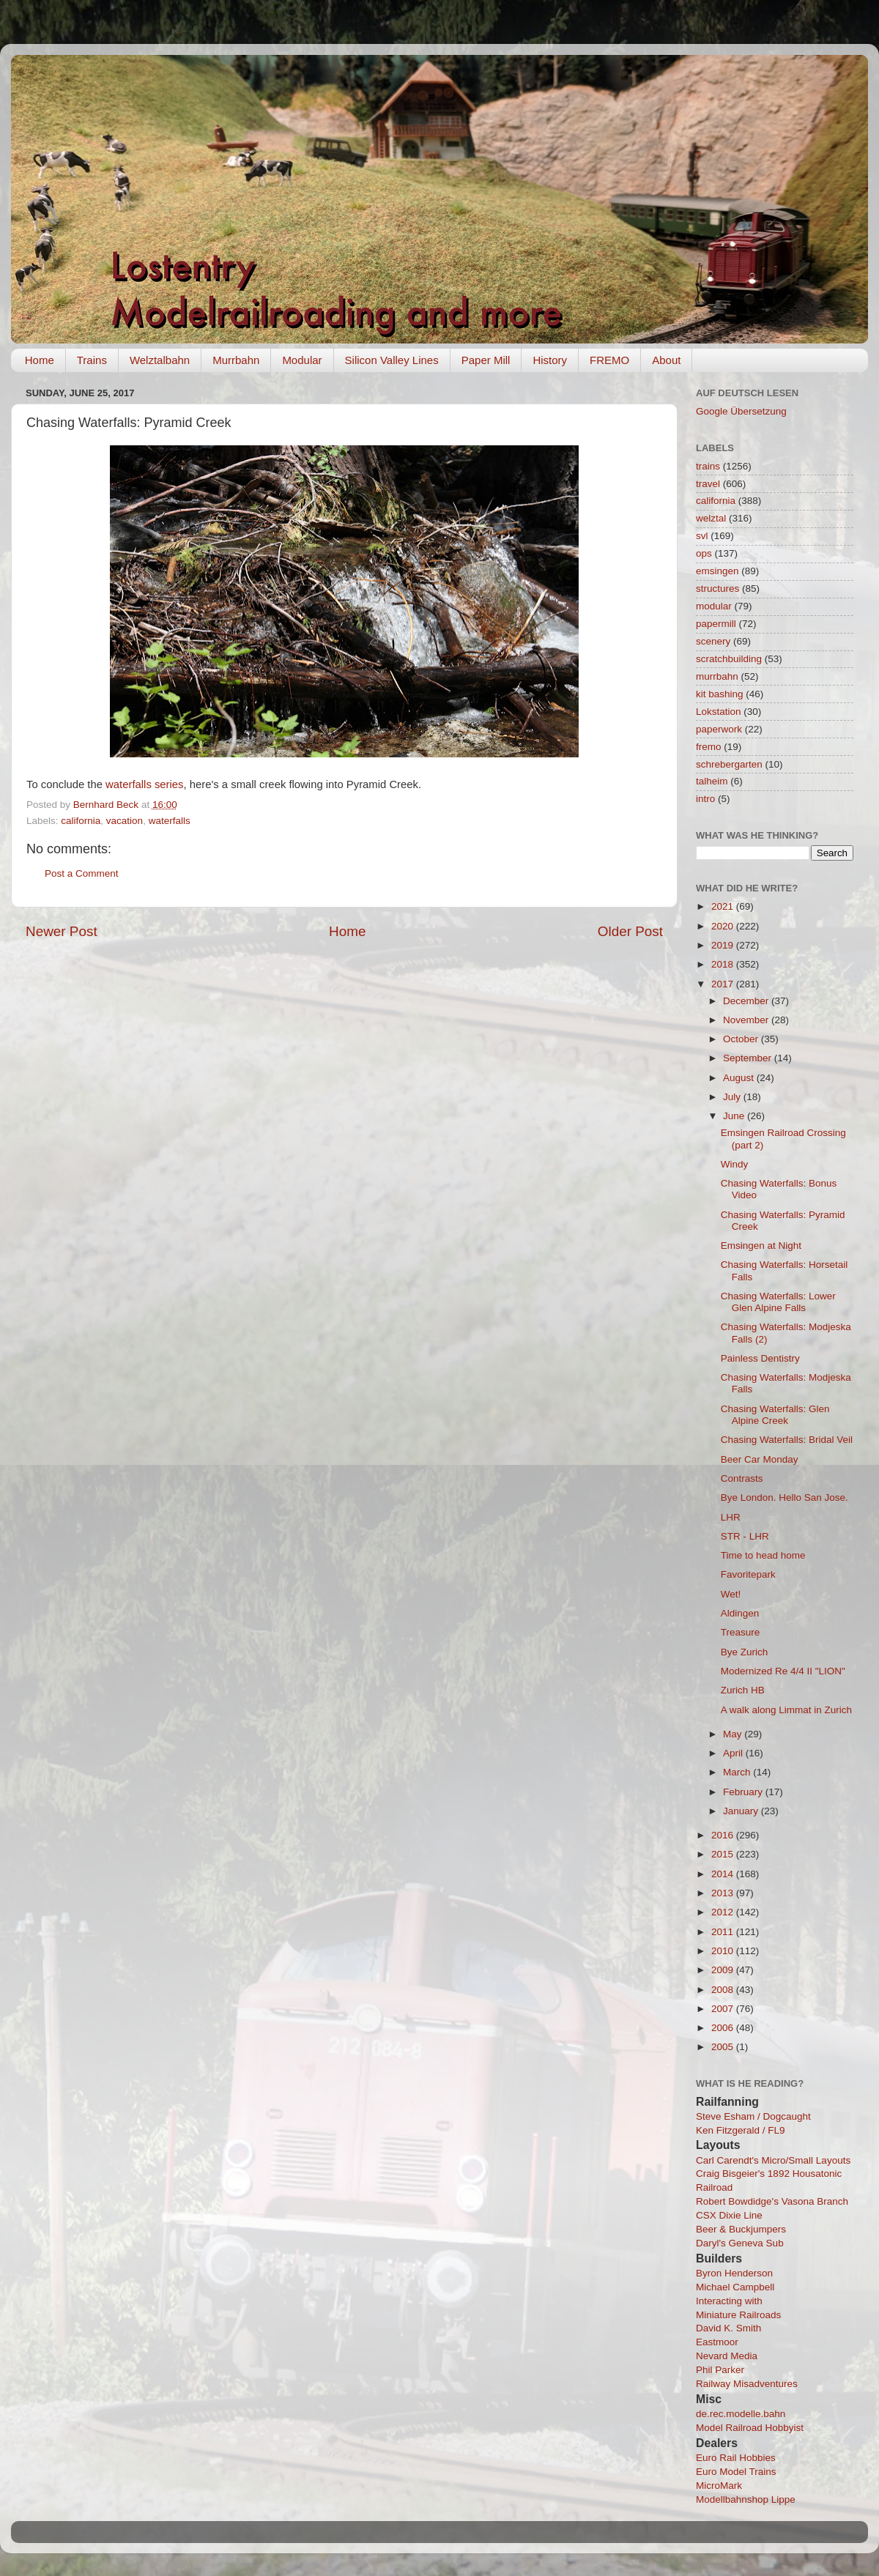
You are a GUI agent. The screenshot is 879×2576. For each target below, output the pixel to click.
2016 (723, 1835)
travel (708, 483)
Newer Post (61, 931)
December (747, 1000)
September (748, 1058)
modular (714, 606)
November (747, 1019)
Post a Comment (82, 873)
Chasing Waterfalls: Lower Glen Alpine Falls (778, 1302)
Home (39, 360)
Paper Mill (486, 360)
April (734, 1753)
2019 (723, 945)
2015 (723, 1854)
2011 (723, 1931)
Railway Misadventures (747, 2383)
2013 (723, 1893)
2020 (723, 926)
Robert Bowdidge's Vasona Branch (772, 2201)
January (742, 1810)
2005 (723, 2046)
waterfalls (169, 820)
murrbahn (717, 676)
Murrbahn (235, 360)
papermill (716, 623)
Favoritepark (748, 1574)
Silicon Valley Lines (392, 360)
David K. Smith (728, 2328)
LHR (731, 1517)
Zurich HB (743, 1690)
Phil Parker (720, 2369)
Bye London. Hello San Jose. (784, 1497)
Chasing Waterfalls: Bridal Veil (787, 1439)
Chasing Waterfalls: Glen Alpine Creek (775, 1414)
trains (708, 466)
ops (704, 553)
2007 (723, 2008)
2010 (723, 1950)
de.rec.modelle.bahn (740, 2413)
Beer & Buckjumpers (741, 2229)
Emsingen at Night (761, 1245)
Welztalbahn (160, 360)
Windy (735, 1164)
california (80, 820)
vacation (124, 820)
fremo (709, 746)
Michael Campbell (735, 2287)
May (733, 1734)
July (733, 1096)
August (740, 1077)
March (738, 1772)
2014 (723, 1873)
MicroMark (719, 2485)
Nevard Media (726, 2355)
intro (705, 798)
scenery (713, 641)
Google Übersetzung (741, 411)
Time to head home (763, 1555)
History (550, 360)
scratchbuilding (729, 658)
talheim (712, 781)
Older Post (630, 931)
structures (717, 588)
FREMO (609, 360)
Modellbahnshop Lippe (745, 2499)
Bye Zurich (744, 1652)
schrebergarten (729, 764)
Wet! (731, 1594)
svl (702, 535)
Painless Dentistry (760, 1358)
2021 (723, 906)
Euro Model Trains (736, 2471)
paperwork (719, 729)
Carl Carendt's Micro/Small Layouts (773, 2160)
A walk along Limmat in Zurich (786, 1709)
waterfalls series (144, 784)
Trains (92, 360)
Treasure (740, 1632)
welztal (711, 518)
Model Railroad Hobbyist (750, 2427)
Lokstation (718, 711)
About (666, 360)
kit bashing (719, 693)
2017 (723, 984)
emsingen (717, 570)
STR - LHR (745, 1536)
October (742, 1038)
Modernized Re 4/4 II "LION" (783, 1671)
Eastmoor (717, 2341)
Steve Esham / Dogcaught (753, 2116)
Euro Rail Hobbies (736, 2457)
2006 (723, 2027)
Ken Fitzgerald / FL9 (740, 2130)
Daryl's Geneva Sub (740, 2243)
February (744, 1791)
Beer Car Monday (759, 1459)
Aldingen (740, 1613)
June (735, 1115)
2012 (723, 1912)
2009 (723, 1969)
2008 (723, 1989)
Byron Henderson (734, 2273)
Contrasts (742, 1478)
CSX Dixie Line (729, 2215)
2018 (723, 964)
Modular (302, 360)
